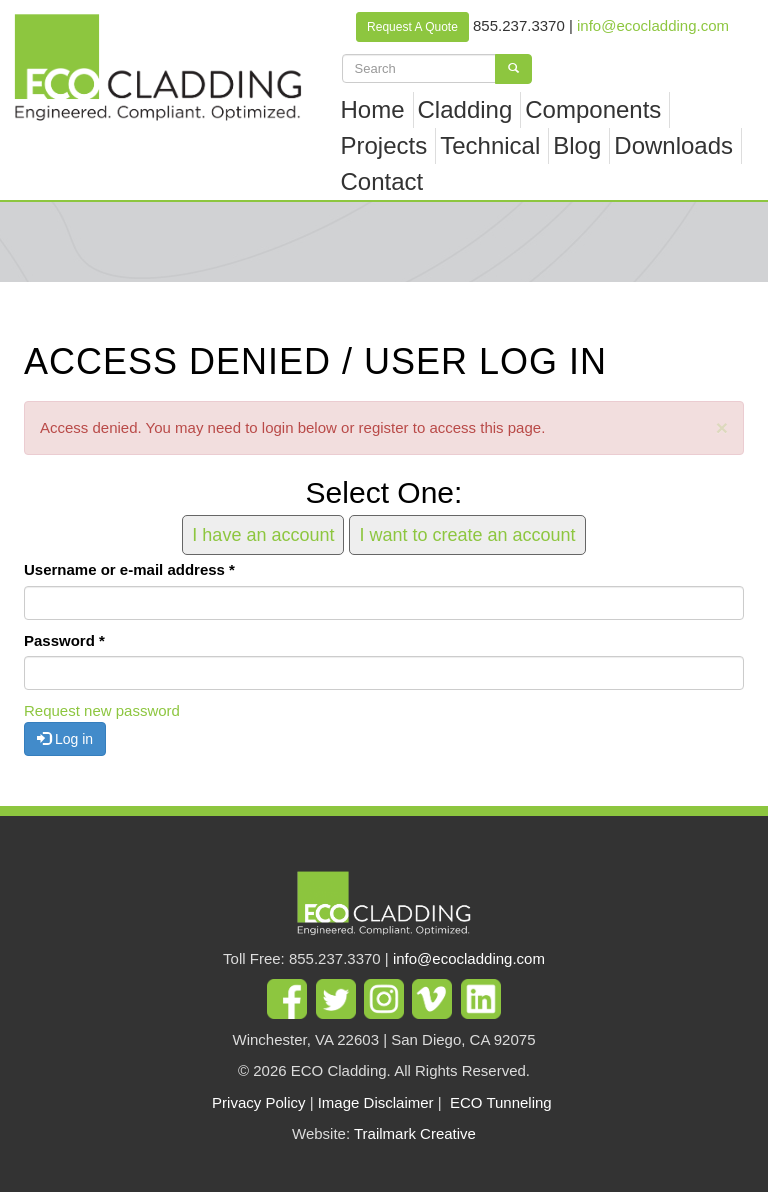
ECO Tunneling (501, 1102)
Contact (382, 181)
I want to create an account (467, 535)
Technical (490, 145)
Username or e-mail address (129, 569)
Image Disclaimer (376, 1102)
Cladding (465, 109)
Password (64, 640)
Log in (65, 739)
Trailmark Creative (415, 1133)
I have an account (263, 535)
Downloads (673, 145)
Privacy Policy (258, 1102)
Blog (577, 145)
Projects (384, 145)
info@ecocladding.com (653, 25)
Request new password (102, 710)
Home (373, 109)
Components (593, 109)
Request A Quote (412, 27)
